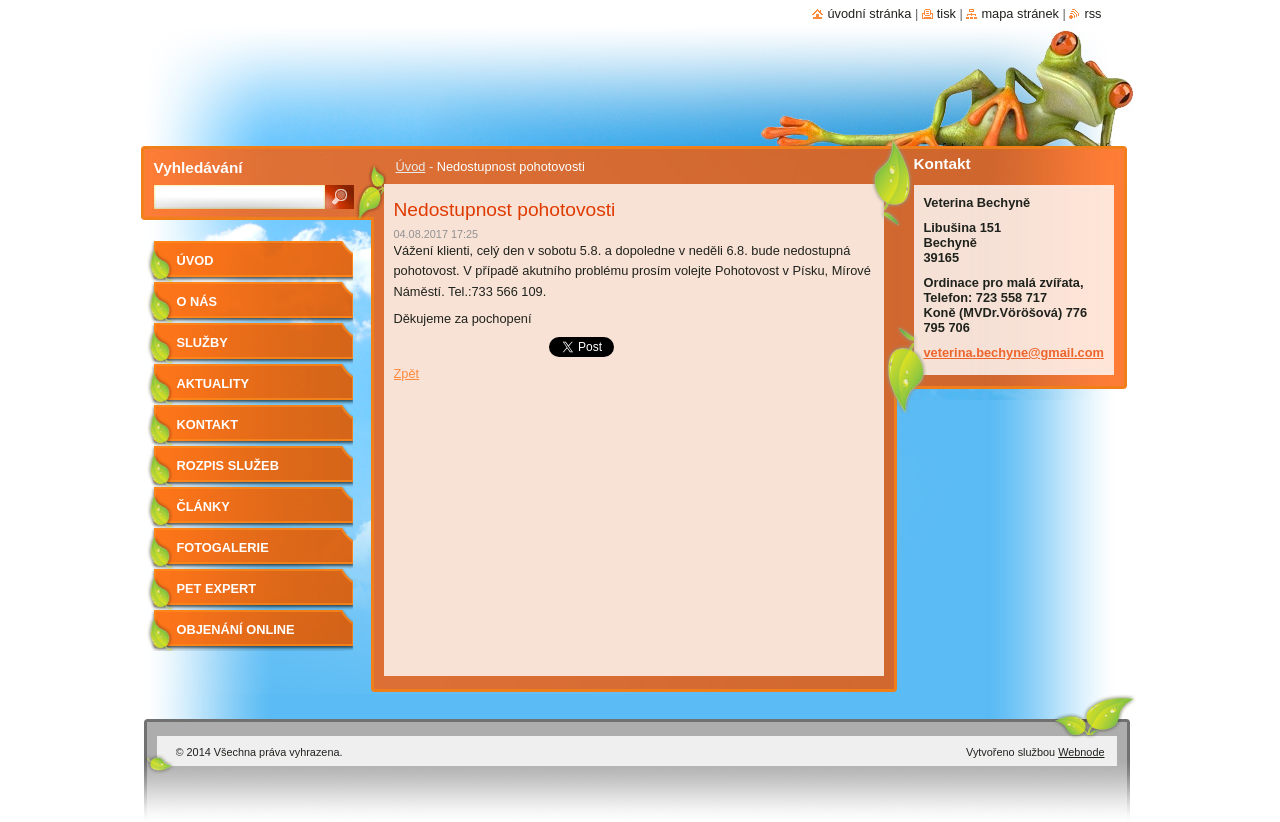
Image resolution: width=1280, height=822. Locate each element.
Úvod (411, 166)
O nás (197, 301)
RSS (1092, 13)
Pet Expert (217, 588)
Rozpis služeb (228, 465)
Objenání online (236, 629)
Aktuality (213, 383)
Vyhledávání (198, 167)
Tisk (946, 13)
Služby (202, 342)
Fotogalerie (223, 547)
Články (203, 506)
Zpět (407, 373)
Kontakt (208, 424)
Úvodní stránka (869, 13)
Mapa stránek (1020, 13)
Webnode (1081, 752)
